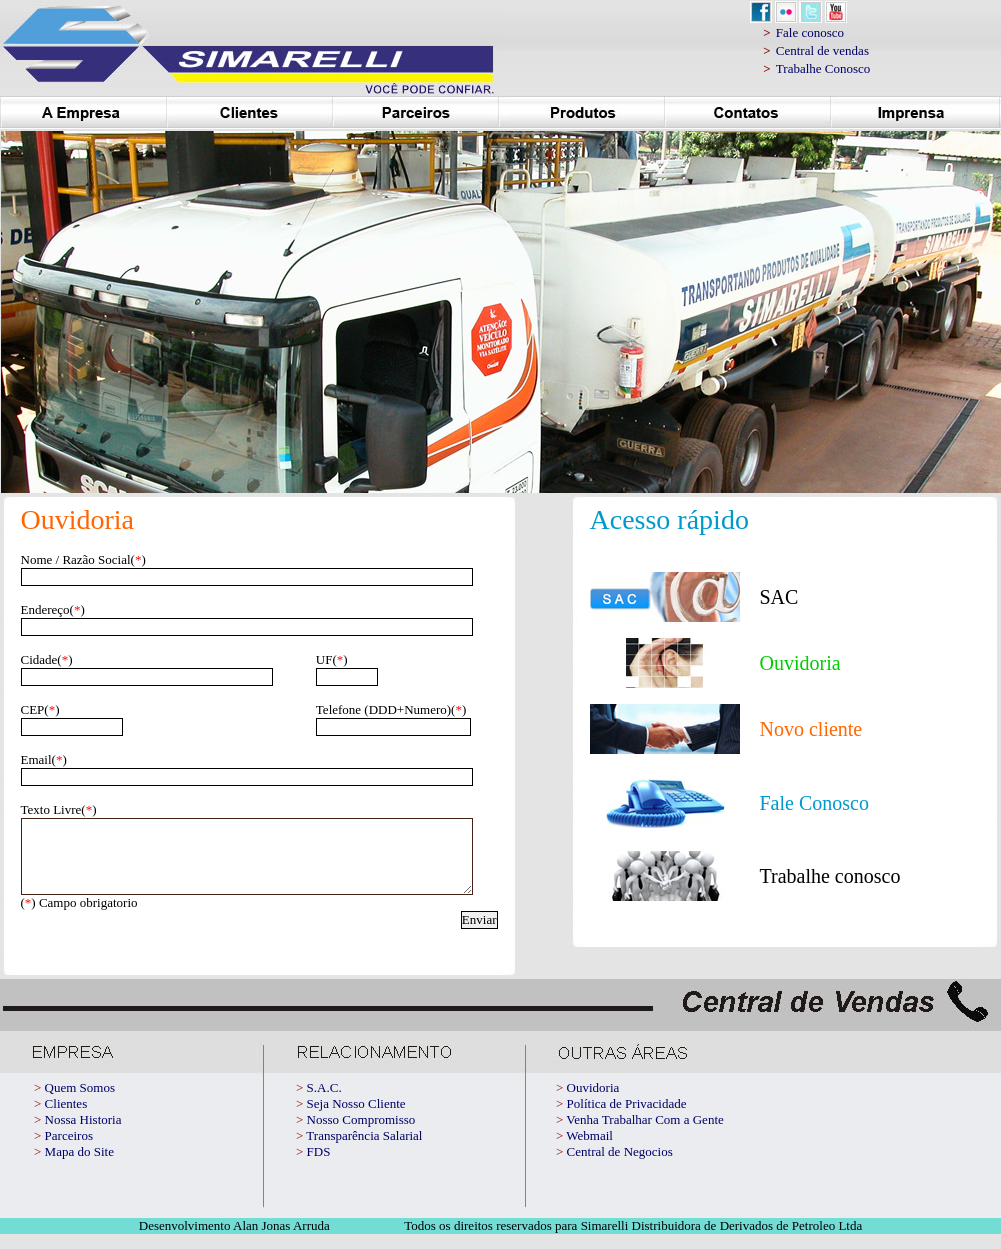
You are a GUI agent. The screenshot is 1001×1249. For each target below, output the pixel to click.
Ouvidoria (593, 1102)
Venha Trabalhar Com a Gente (644, 1134)
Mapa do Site (79, 1166)
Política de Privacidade (627, 1118)
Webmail (589, 1150)
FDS (319, 1166)
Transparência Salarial (364, 1150)
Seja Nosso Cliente (356, 1118)
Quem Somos (80, 1102)
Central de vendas (822, 50)
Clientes (66, 1118)
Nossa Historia (83, 1134)
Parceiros (69, 1150)
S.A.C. (324, 1102)
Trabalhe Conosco (823, 68)
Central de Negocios (620, 1166)
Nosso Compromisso (361, 1134)
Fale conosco (810, 32)
